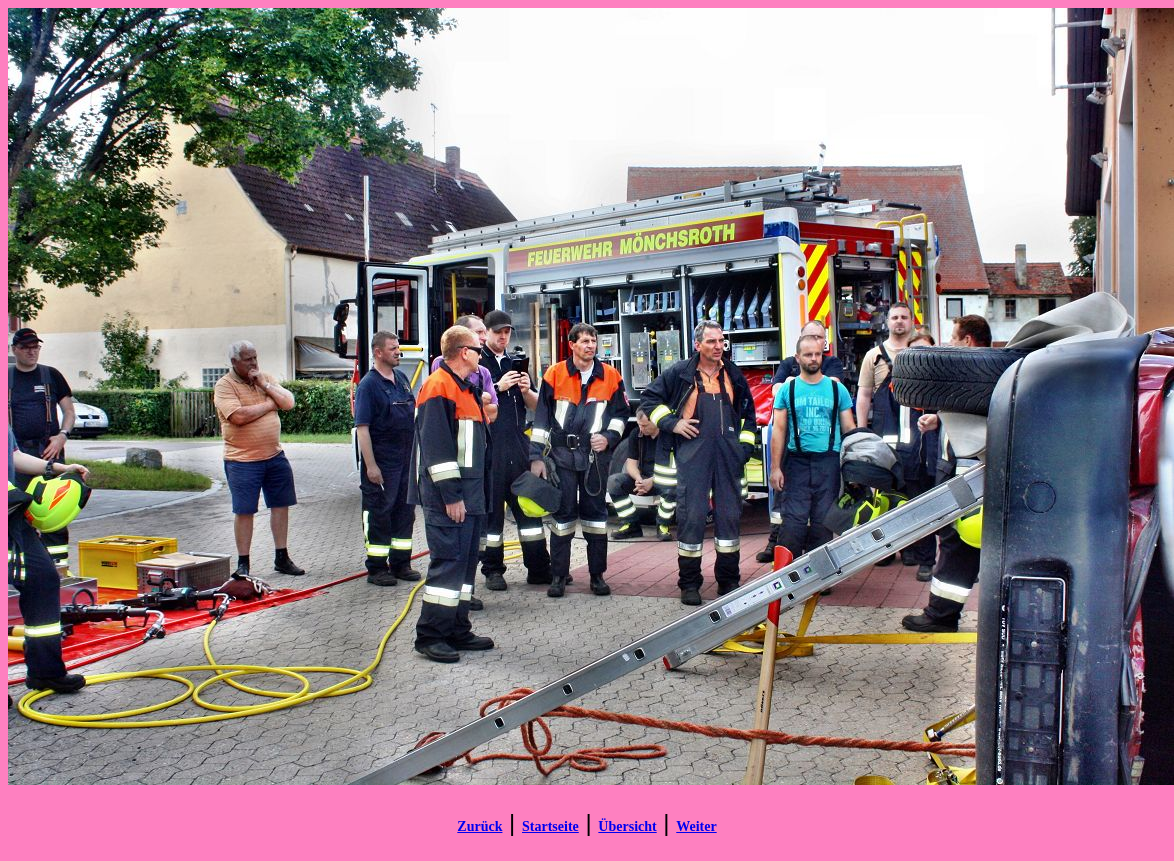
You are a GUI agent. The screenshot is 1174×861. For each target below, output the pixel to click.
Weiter (696, 826)
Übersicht (627, 826)
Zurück (479, 826)
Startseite (550, 826)
